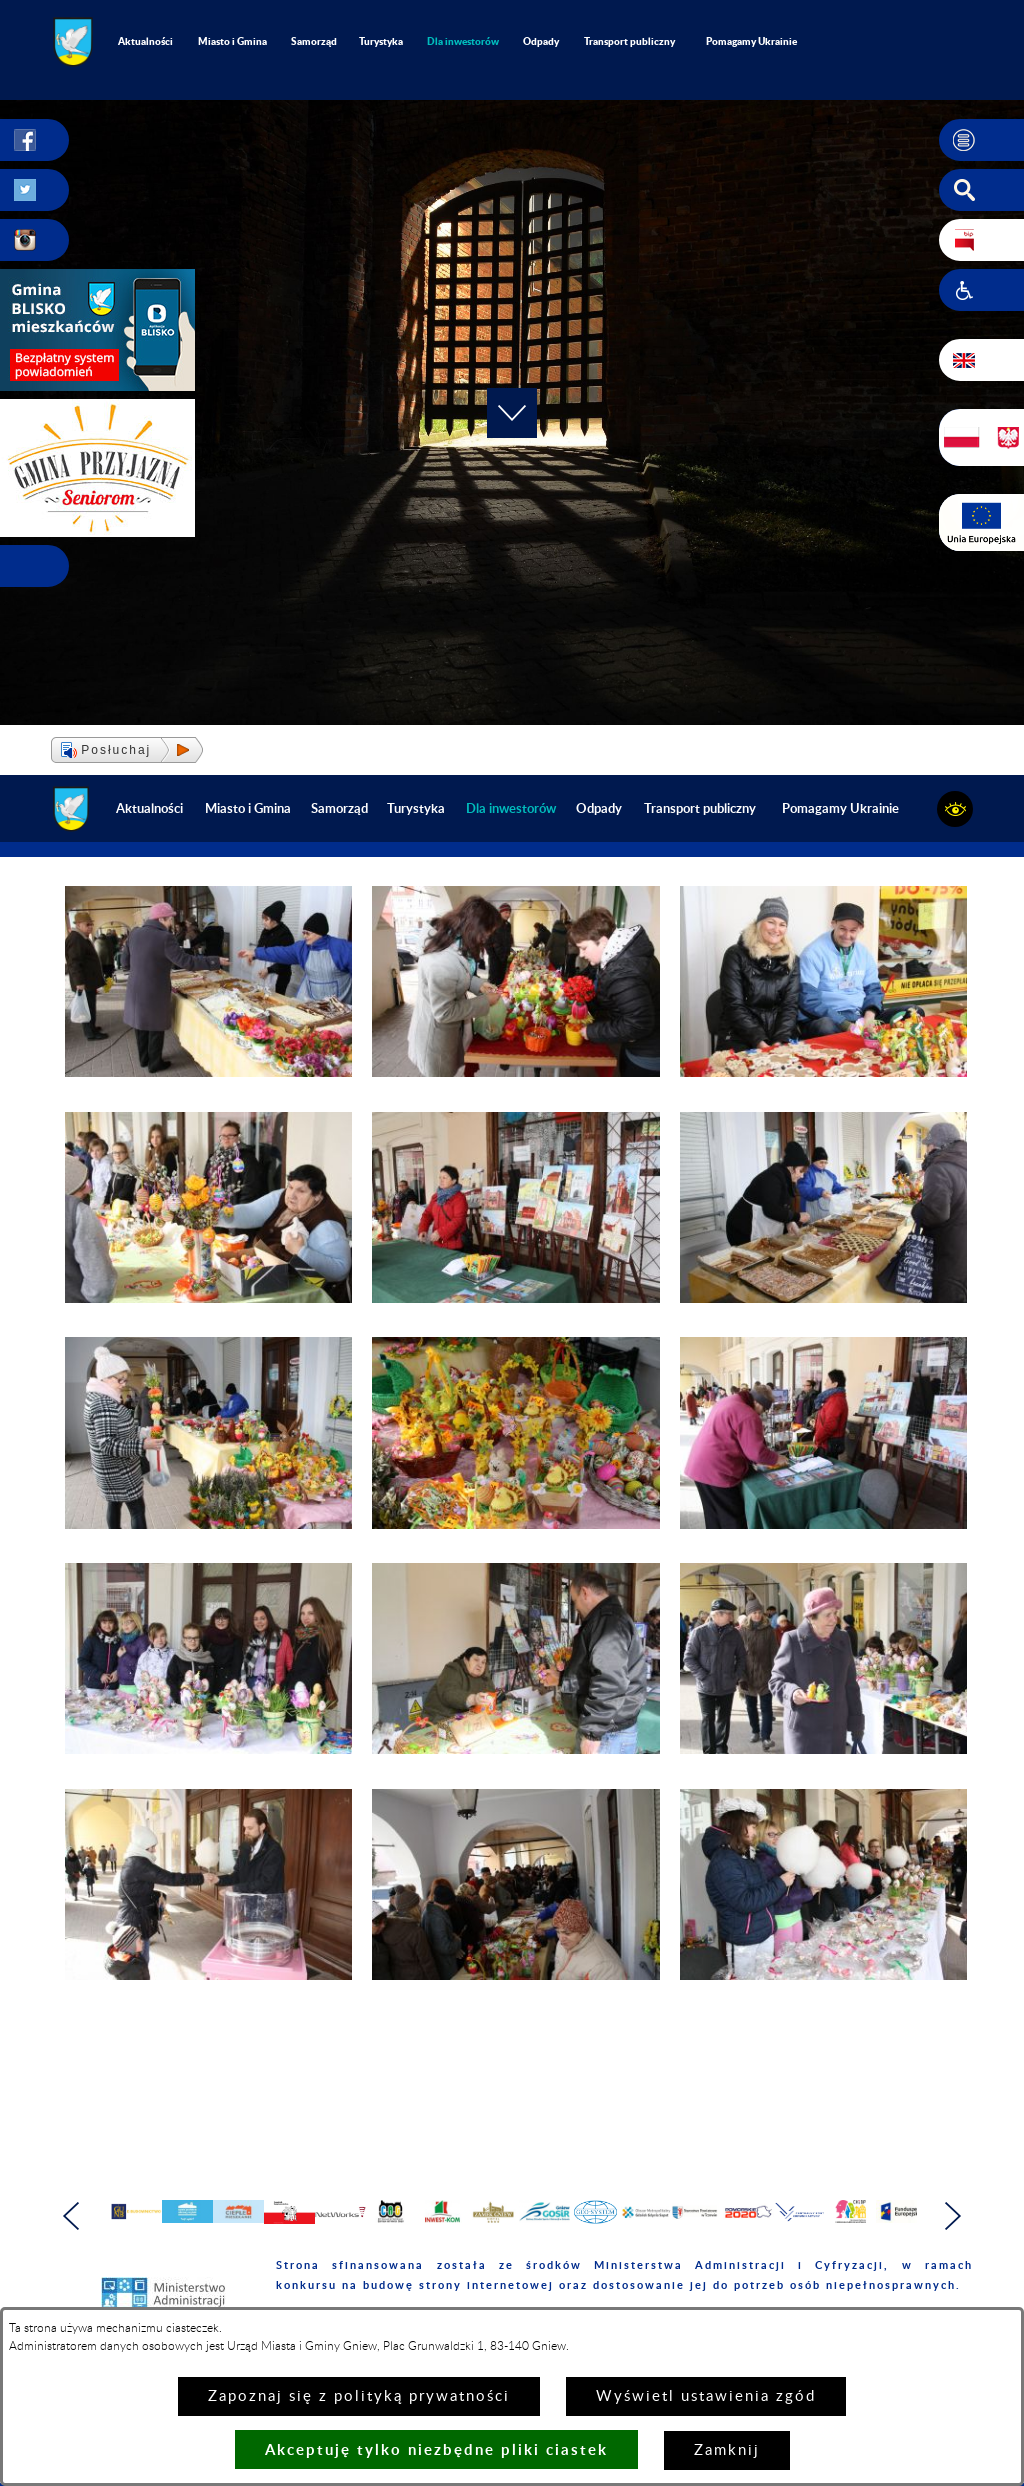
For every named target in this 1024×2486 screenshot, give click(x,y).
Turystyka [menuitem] (381, 41)
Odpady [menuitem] (541, 41)
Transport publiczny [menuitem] (629, 41)
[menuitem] (463, 41)
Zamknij (727, 2450)
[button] (981, 140)
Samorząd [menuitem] (314, 41)
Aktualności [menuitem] (145, 41)
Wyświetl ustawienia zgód (706, 2396)
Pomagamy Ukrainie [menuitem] (751, 41)
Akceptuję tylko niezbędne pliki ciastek (436, 2449)
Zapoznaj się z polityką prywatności (359, 2396)
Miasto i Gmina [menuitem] (232, 41)
